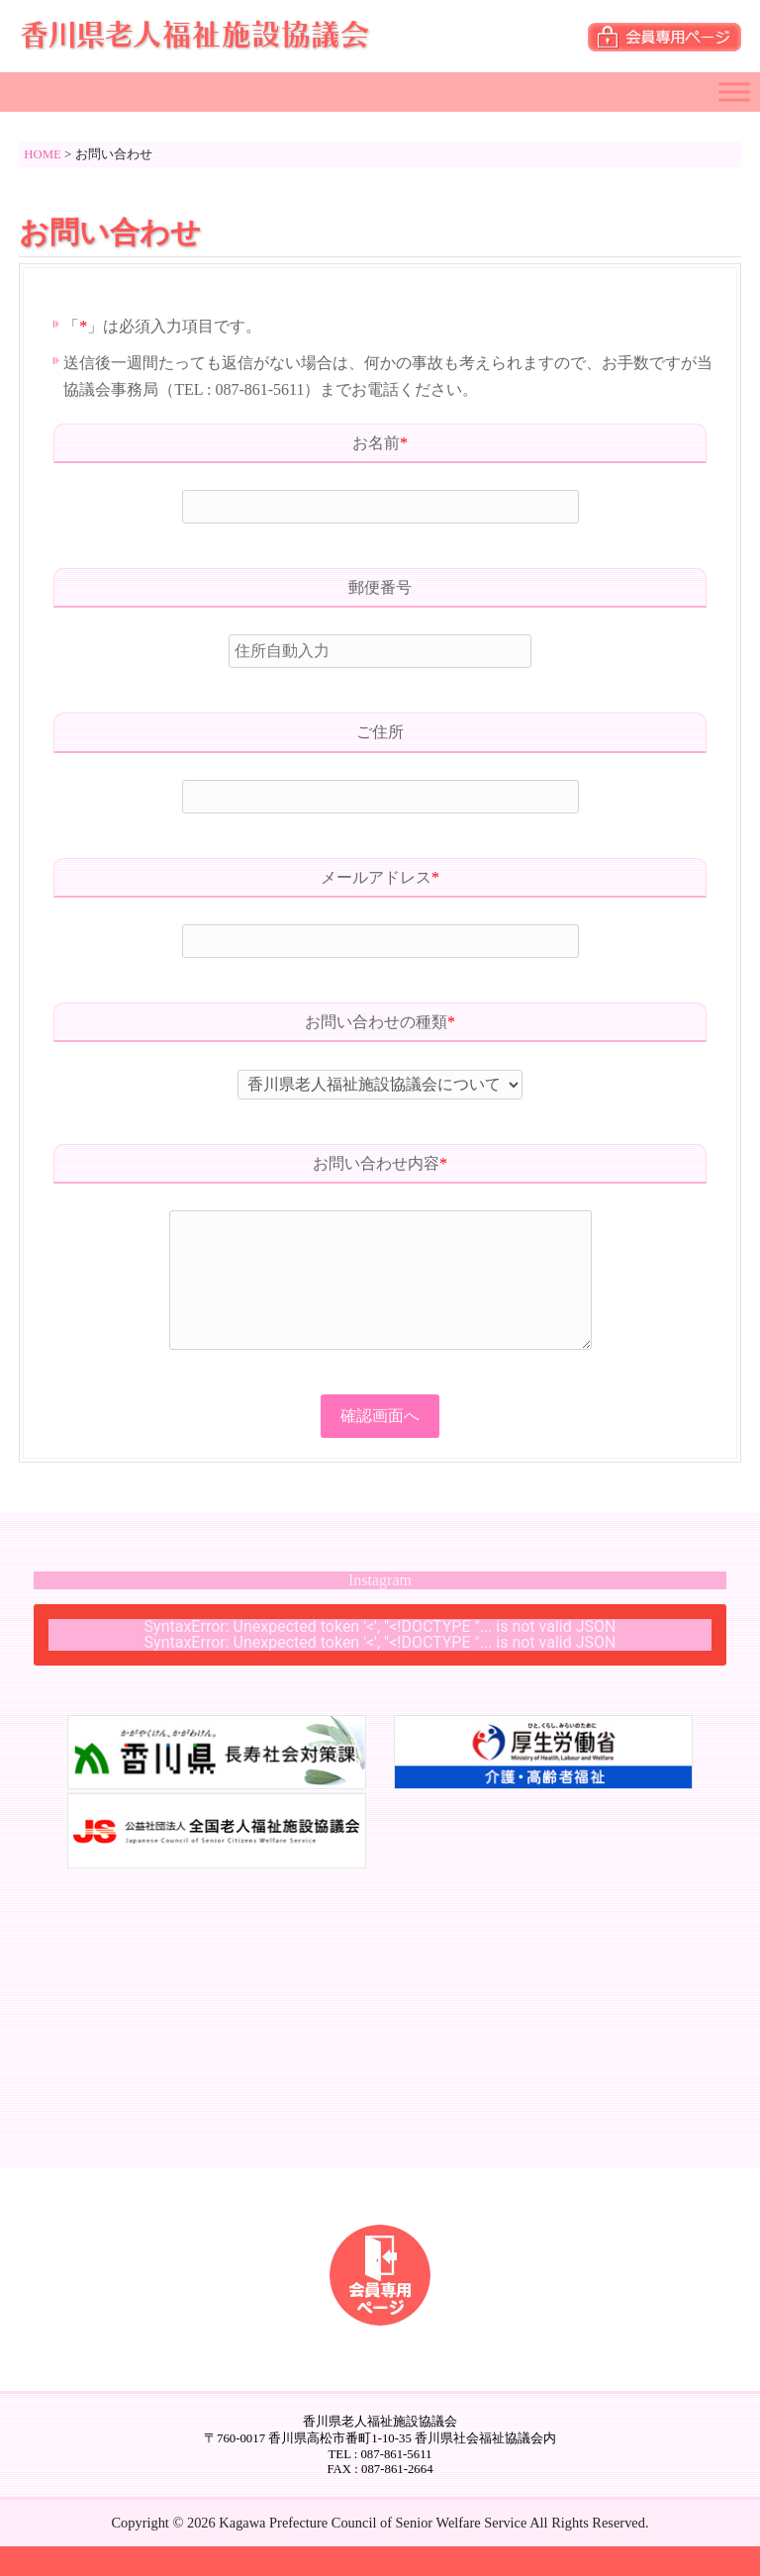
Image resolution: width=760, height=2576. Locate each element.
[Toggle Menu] (734, 91)
